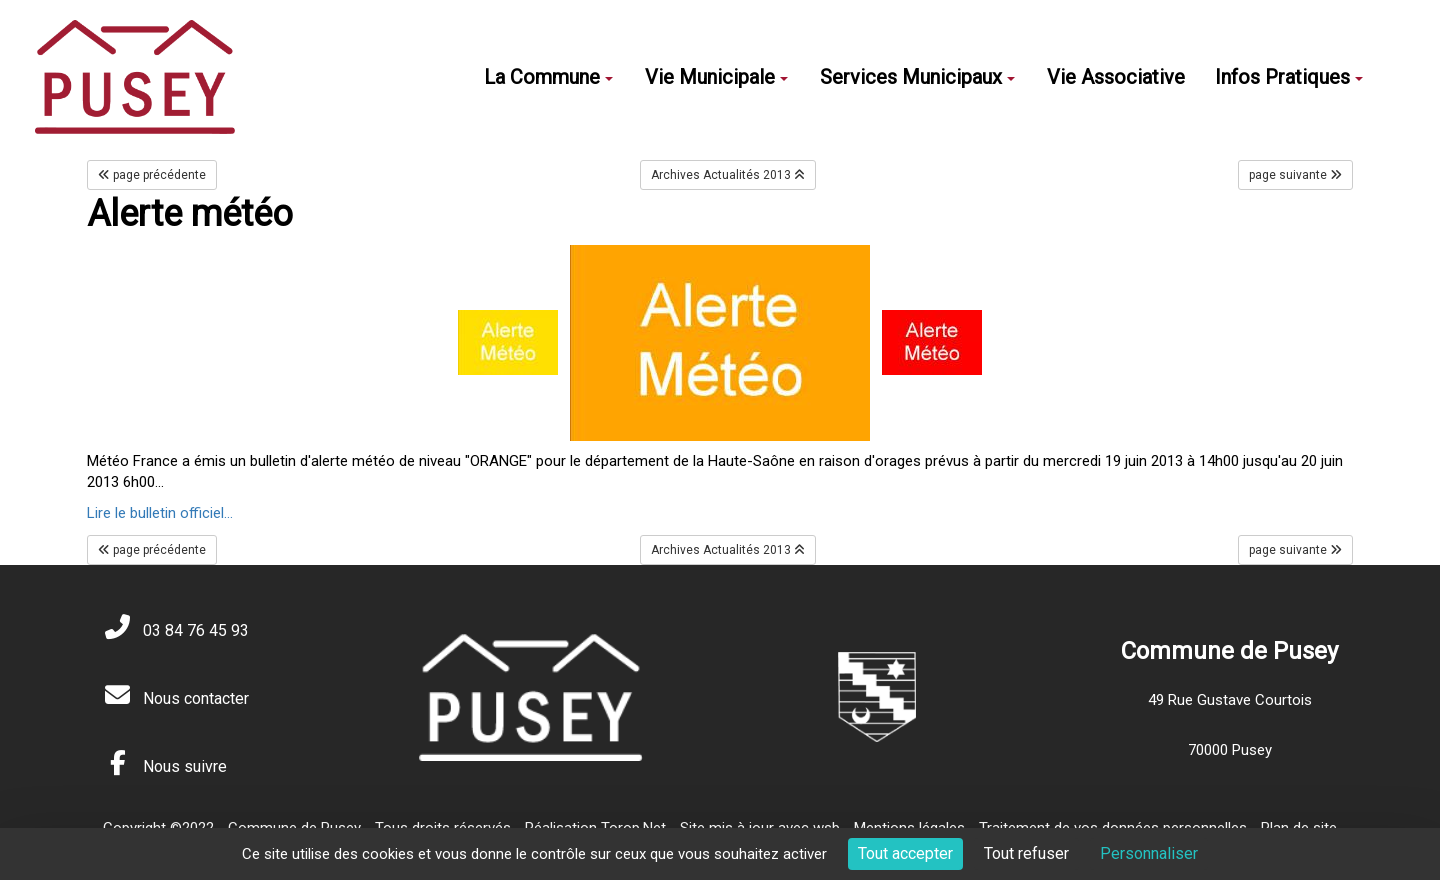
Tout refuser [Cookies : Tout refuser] (1026, 853)
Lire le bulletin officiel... (160, 513)
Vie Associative (1116, 77)
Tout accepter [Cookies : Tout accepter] (905, 853)
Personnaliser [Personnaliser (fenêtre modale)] (1149, 853)
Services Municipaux (917, 77)
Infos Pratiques (1289, 77)
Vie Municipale (716, 77)
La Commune (548, 77)
